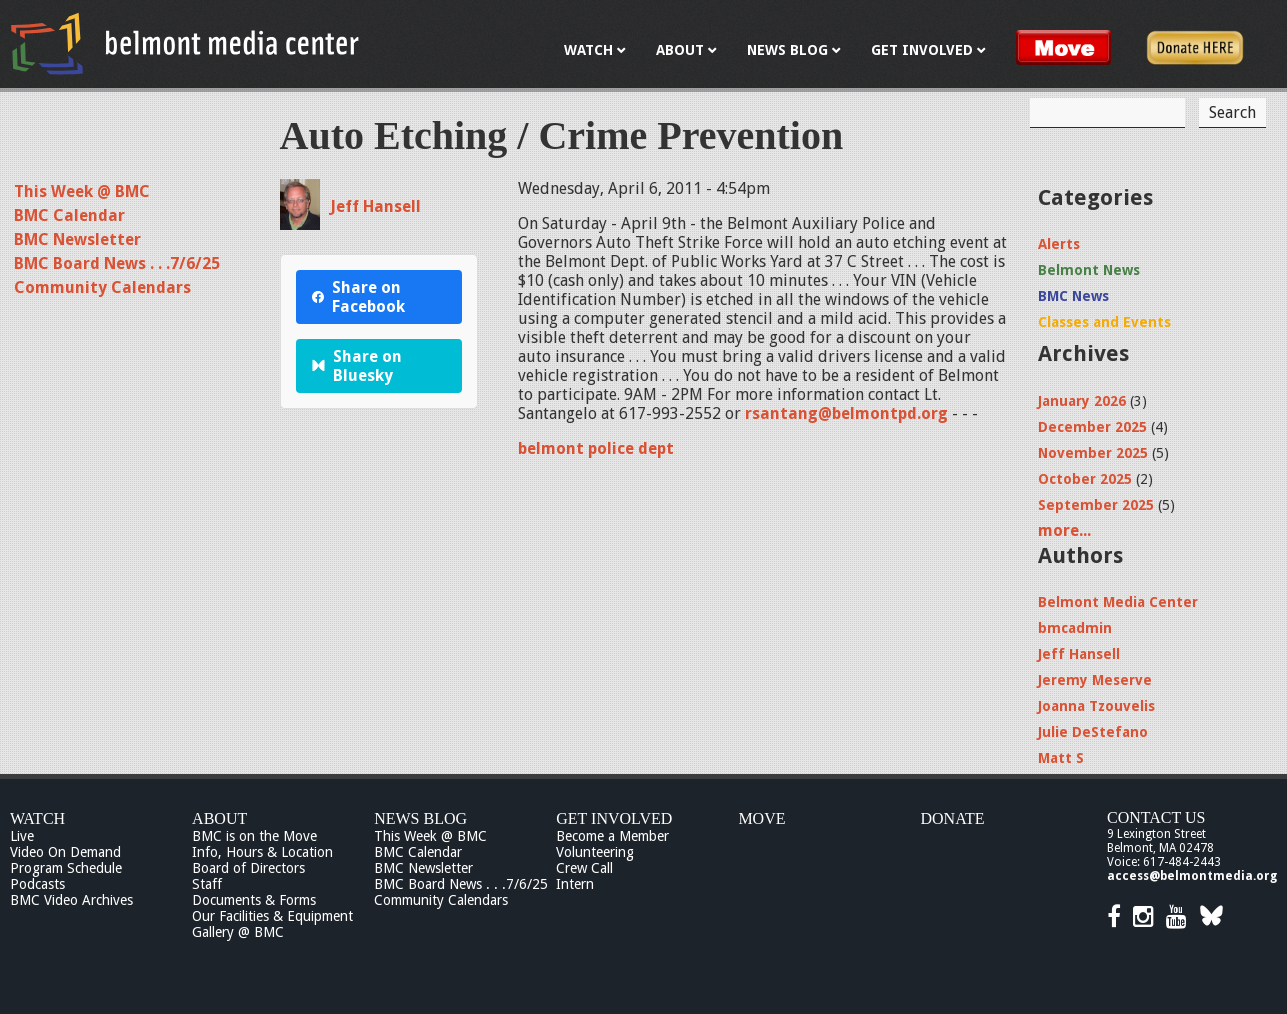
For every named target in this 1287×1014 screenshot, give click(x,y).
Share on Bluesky (357, 366)
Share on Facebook (358, 297)
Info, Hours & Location (262, 852)
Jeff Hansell (375, 206)
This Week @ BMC (82, 191)
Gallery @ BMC (238, 932)
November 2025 (1093, 453)
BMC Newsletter (77, 239)
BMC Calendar (69, 215)
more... (1064, 530)
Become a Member (612, 836)
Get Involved (614, 818)
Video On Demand (65, 852)
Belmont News (1089, 270)
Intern (575, 884)
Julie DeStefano (1093, 732)
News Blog (420, 818)
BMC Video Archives (71, 900)
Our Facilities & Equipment (272, 916)
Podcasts (37, 884)
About (219, 818)
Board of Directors (248, 868)
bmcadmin (1075, 628)
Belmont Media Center (1118, 602)
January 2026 (1082, 401)
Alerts (1059, 244)
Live (22, 836)
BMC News (1073, 296)
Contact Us (1156, 817)
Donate (952, 818)
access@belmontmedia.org (1192, 876)
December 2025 (1092, 427)
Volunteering (595, 852)
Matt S (1061, 758)
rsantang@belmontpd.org (846, 413)
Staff (207, 884)
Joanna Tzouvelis (1096, 706)
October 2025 (1085, 479)
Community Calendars (102, 287)
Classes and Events (1104, 322)
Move (761, 818)
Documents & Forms (254, 900)
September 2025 (1096, 505)
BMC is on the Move (254, 836)
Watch (37, 818)
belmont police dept (596, 448)
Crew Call (584, 868)
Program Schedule (66, 868)
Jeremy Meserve (1095, 680)
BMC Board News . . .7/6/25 (117, 263)
